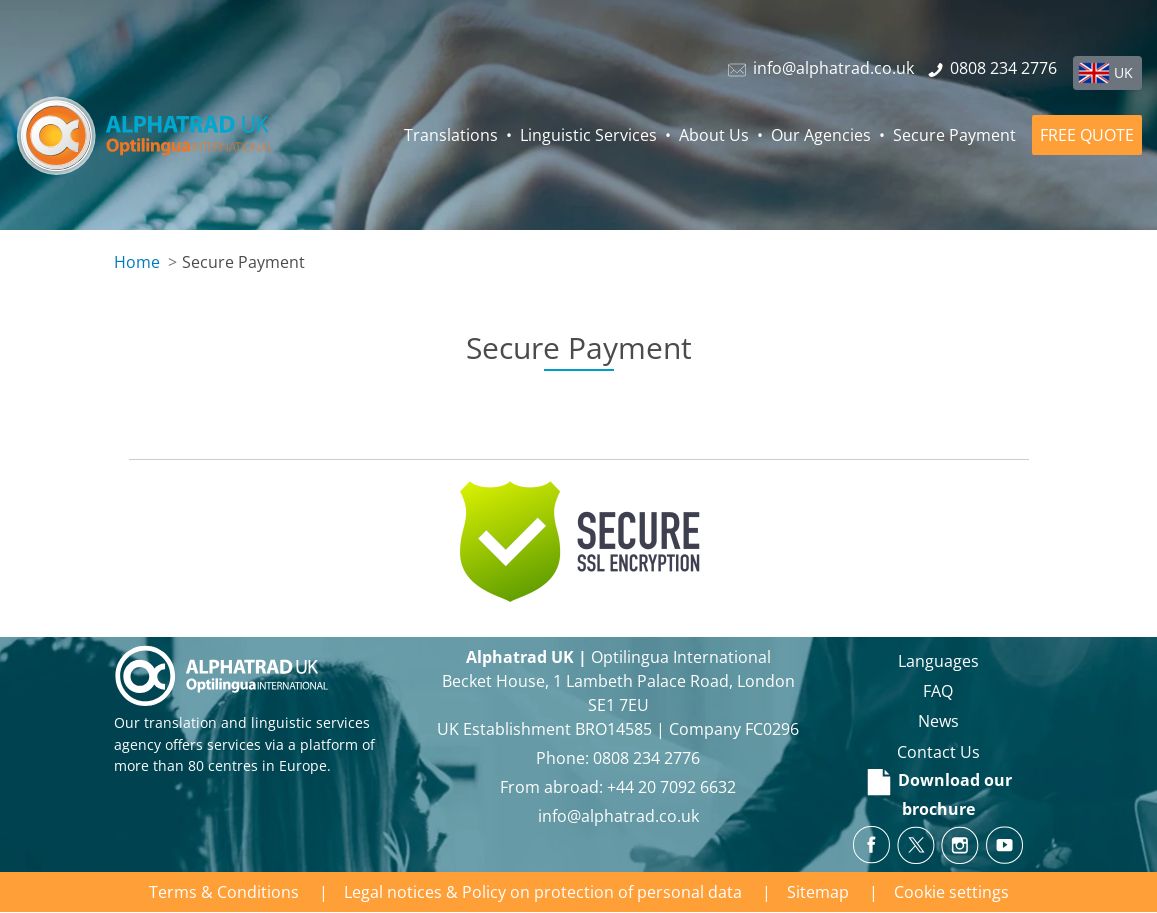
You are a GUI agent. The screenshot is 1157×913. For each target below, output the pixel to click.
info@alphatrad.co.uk (618, 816)
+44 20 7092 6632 (671, 787)
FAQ (938, 691)
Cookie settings (951, 892)
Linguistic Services (588, 135)
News (938, 721)
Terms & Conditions (224, 892)
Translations (451, 135)
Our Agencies (821, 135)
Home (137, 262)
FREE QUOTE (1087, 135)
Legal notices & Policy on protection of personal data (543, 892)
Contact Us (938, 752)
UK (1123, 72)
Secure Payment (954, 135)
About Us (714, 135)
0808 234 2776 (646, 758)
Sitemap (818, 892)
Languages (938, 661)
